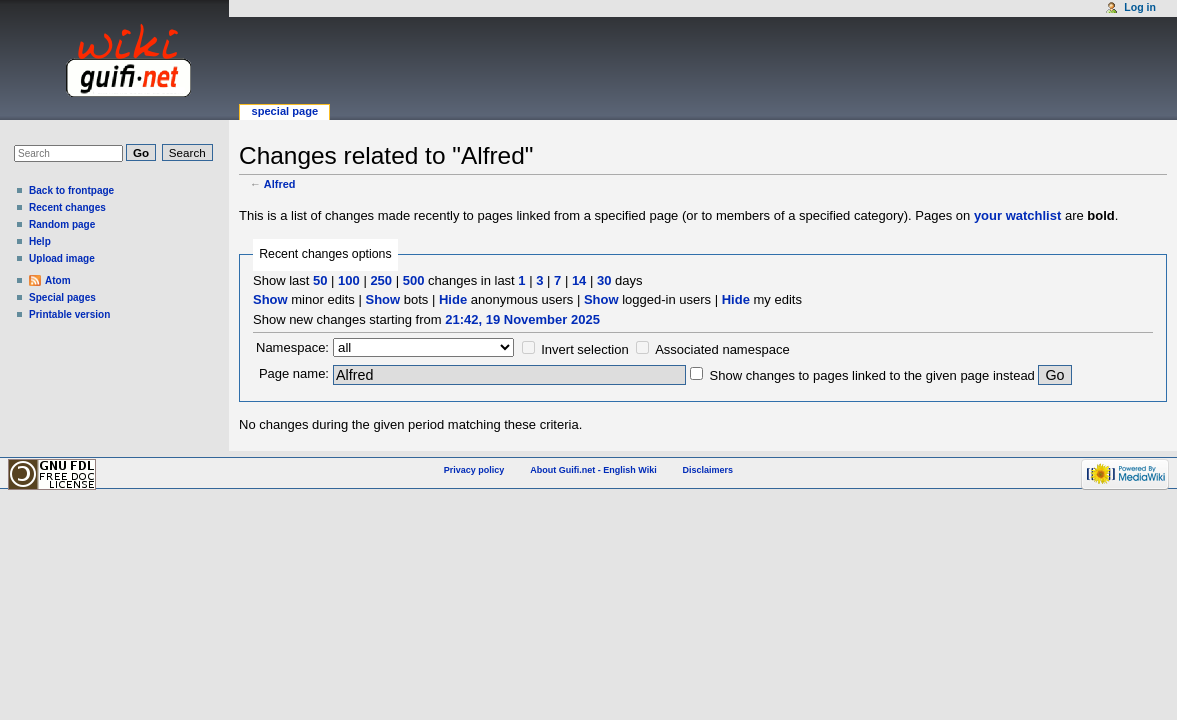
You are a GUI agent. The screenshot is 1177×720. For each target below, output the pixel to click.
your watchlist (1017, 215)
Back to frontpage (71, 190)
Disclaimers (708, 470)
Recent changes (67, 207)
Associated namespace (722, 349)
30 (604, 280)
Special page (284, 111)
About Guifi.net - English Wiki (593, 470)
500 (414, 280)
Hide (453, 299)
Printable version (69, 314)
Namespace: (292, 347)
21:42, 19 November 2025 (522, 319)
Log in (1140, 7)
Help (40, 241)
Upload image (62, 258)
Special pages (62, 297)
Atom (58, 280)
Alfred (280, 184)
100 (349, 280)
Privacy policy (474, 470)
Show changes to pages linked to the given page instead (872, 375)
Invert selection (584, 349)
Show (270, 299)
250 (381, 280)
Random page (62, 224)
